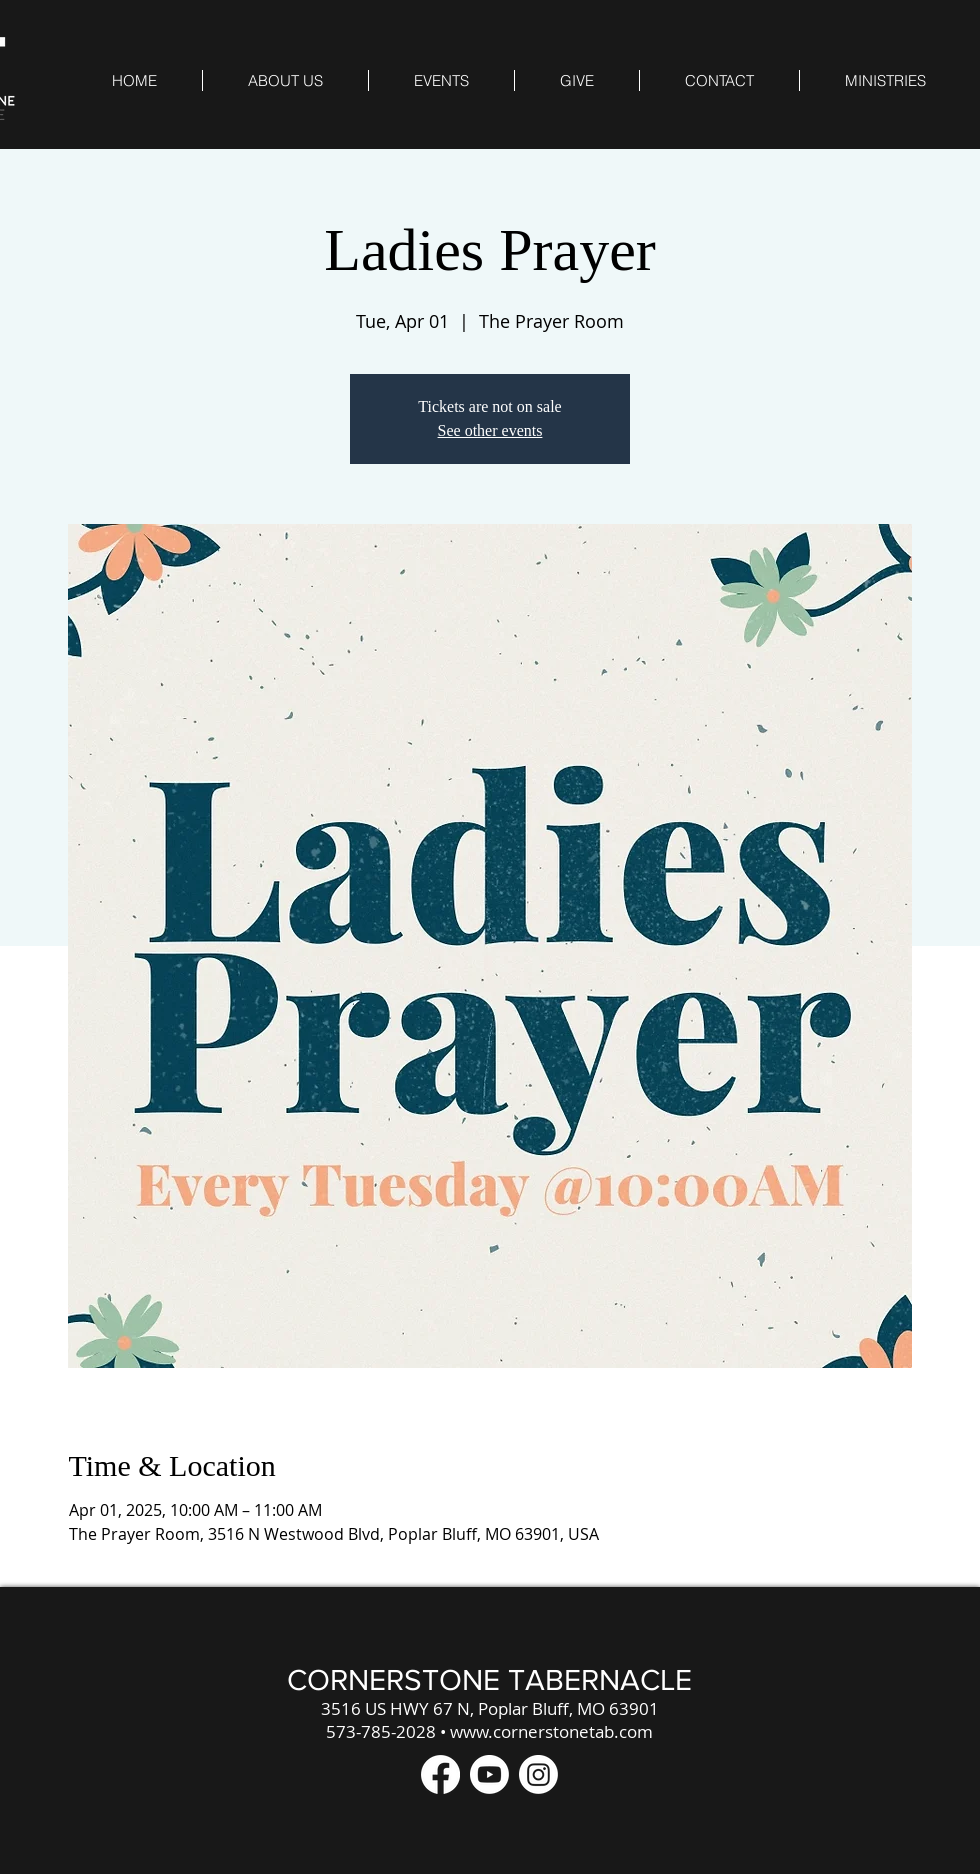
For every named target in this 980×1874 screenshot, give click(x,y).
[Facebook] (440, 1774)
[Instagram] (538, 1774)
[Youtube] (489, 1774)
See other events (490, 430)
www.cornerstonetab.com (551, 1731)
